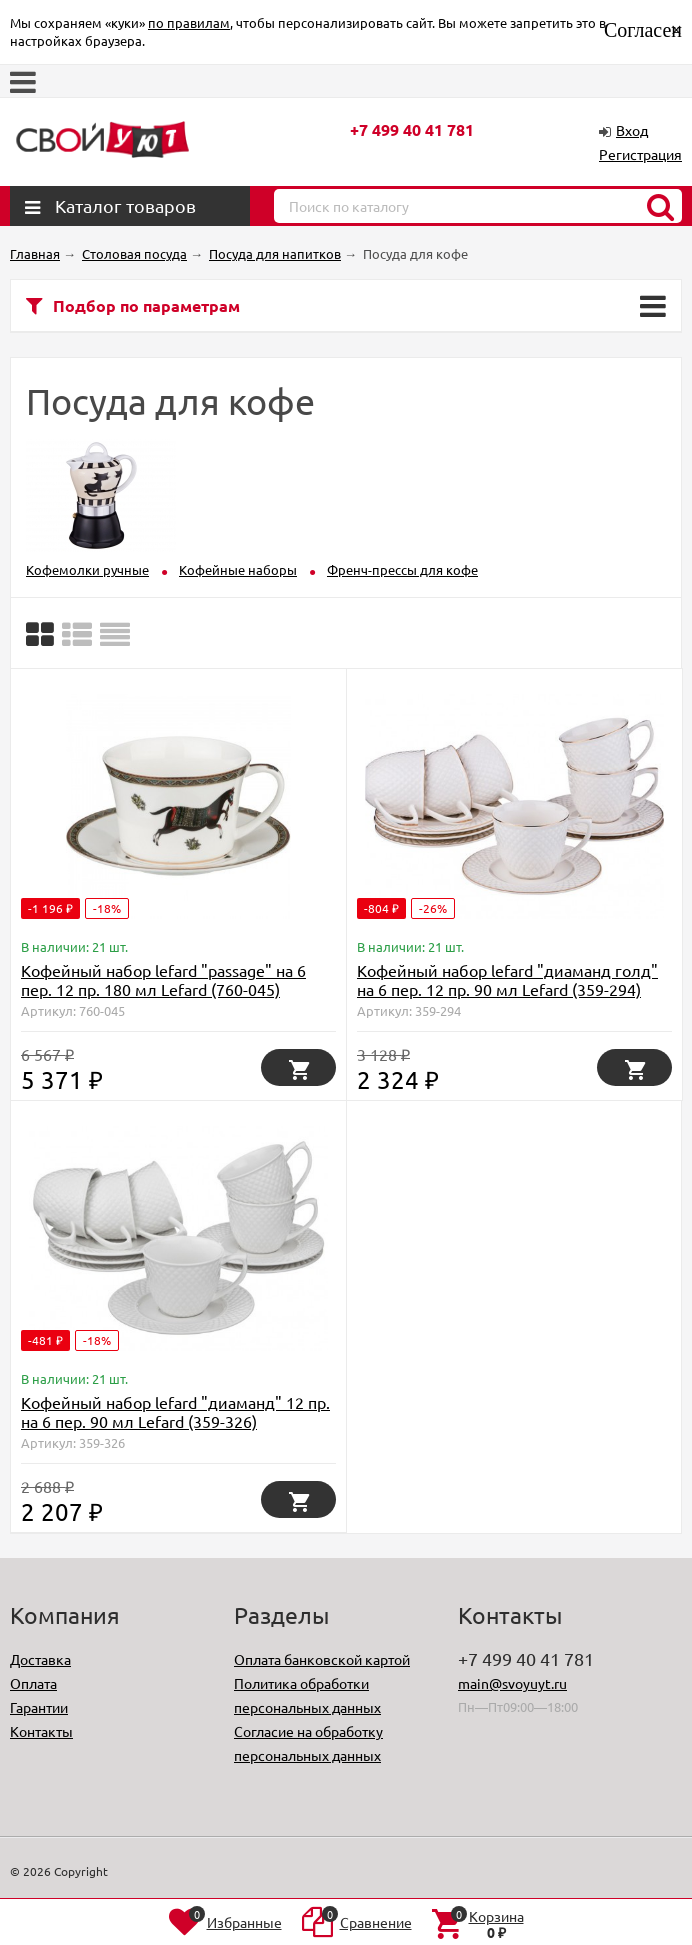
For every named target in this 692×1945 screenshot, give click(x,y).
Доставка (40, 1659)
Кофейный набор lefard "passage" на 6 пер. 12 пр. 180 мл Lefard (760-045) (163, 979)
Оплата (33, 1683)
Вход (632, 130)
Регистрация (640, 154)
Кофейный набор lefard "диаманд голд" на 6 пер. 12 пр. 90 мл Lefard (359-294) (507, 979)
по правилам (189, 22)
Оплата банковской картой (322, 1659)
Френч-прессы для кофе (402, 569)
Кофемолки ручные (87, 569)
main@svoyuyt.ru (512, 1683)
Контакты (41, 1731)
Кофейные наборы (238, 569)
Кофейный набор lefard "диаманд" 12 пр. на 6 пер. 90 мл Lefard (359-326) (175, 1411)
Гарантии (39, 1707)
